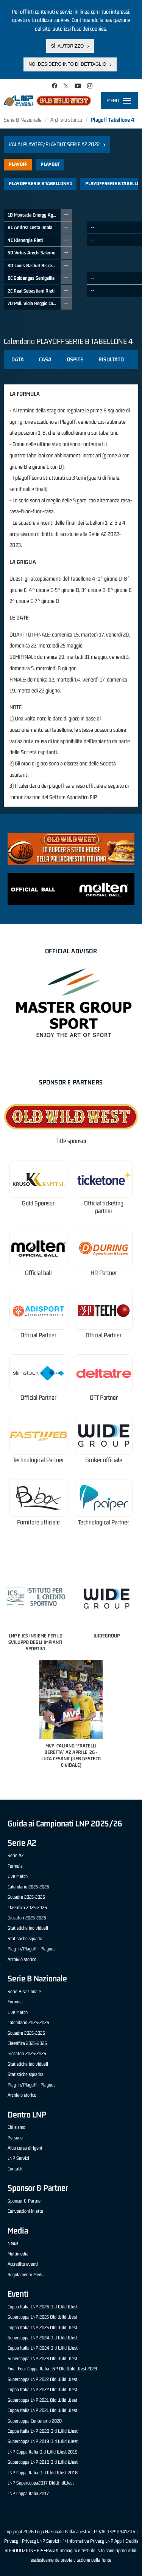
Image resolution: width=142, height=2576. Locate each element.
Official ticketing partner (103, 1207)
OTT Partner (104, 1397)
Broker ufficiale (103, 1460)
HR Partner (104, 1272)
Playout (50, 164)
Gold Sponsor (38, 1203)
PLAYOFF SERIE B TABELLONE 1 (40, 183)
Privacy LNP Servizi (40, 2541)
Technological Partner (38, 1460)
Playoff (18, 164)
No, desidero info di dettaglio (67, 64)
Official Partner (38, 1335)
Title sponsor (71, 1141)
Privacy (11, 2541)
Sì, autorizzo (67, 46)
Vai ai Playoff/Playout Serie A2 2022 (54, 144)
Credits (131, 2541)
